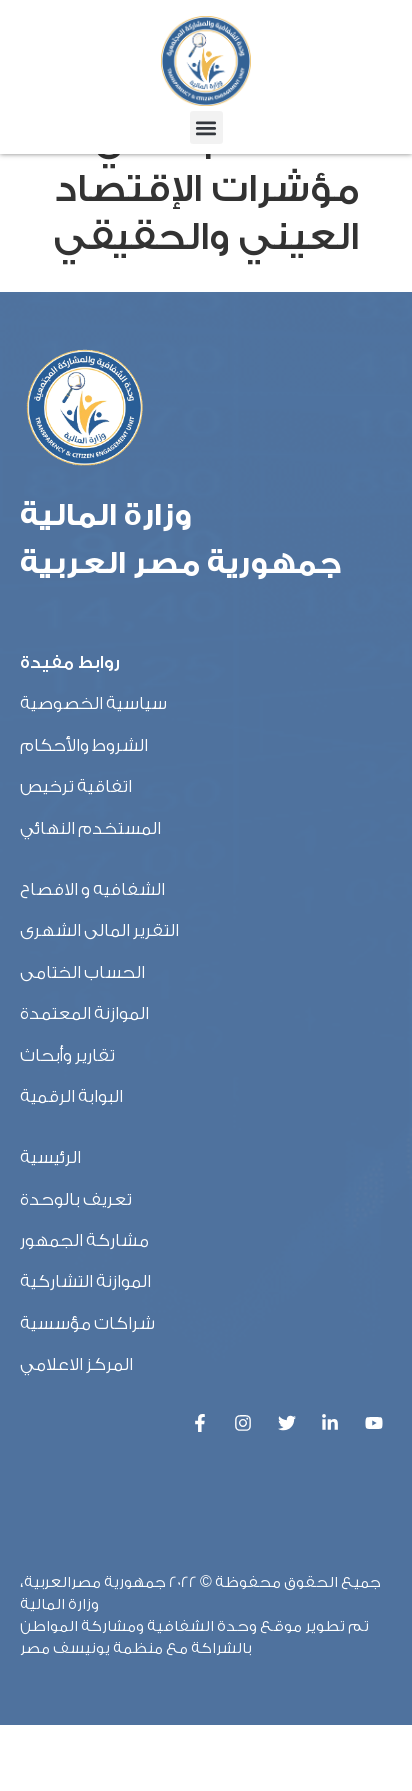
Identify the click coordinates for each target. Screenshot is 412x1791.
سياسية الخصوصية (93, 770)
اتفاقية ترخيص (76, 852)
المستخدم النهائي (90, 894)
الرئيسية (50, 1223)
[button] (206, 127)
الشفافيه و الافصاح (92, 955)
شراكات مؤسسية (87, 1389)
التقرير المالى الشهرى (99, 996)
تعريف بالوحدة (76, 1265)
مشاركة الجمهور (84, 1306)
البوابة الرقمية (71, 1162)
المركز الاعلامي (76, 1430)
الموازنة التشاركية (85, 1348)
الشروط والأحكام (84, 811)
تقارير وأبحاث (67, 1121)
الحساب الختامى (82, 1038)
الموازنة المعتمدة (84, 1079)
